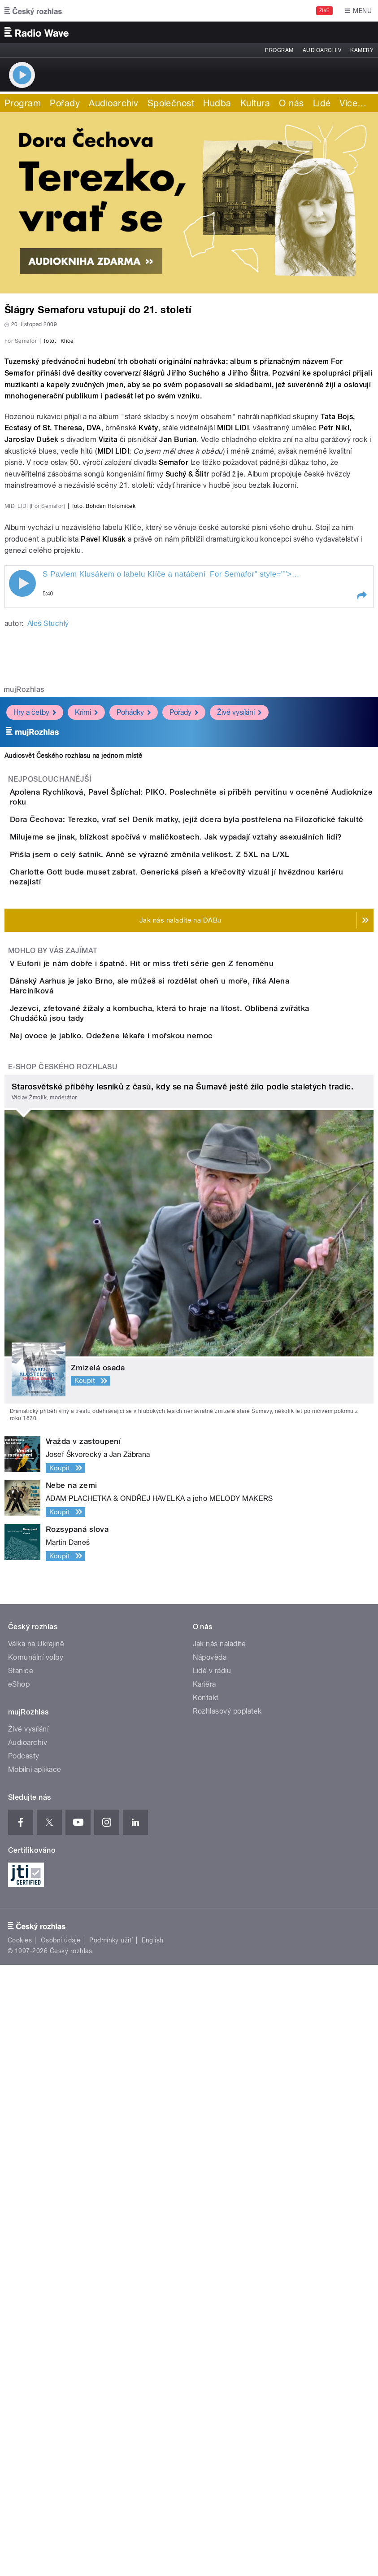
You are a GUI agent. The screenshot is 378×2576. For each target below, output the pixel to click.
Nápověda (210, 2268)
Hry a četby (34, 1132)
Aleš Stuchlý (48, 1044)
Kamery (362, 50)
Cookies (20, 2551)
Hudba (217, 103)
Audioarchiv (322, 50)
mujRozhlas (24, 1110)
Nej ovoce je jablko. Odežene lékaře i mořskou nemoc (147, 1621)
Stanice (20, 2282)
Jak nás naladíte (219, 2255)
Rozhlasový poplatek (227, 2322)
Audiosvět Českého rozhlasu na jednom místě (73, 1176)
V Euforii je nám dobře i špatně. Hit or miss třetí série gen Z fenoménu (177, 1491)
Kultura (255, 103)
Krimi (86, 1132)
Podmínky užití (111, 2551)
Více (352, 103)
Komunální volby (35, 2268)
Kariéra (204, 2295)
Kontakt (206, 2309)
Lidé (322, 103)
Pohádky (134, 1132)
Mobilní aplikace (34, 2380)
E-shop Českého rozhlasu (62, 1678)
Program (279, 50)
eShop (19, 2295)
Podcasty (23, 2367)
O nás (291, 103)
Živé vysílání (239, 1132)
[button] (361, 1016)
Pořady (65, 103)
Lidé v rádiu (212, 2282)
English (152, 2551)
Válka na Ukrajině (36, 2255)
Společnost (171, 103)
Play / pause (22, 1003)
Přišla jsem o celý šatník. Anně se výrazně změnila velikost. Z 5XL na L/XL (186, 1341)
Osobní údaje (61, 2551)
